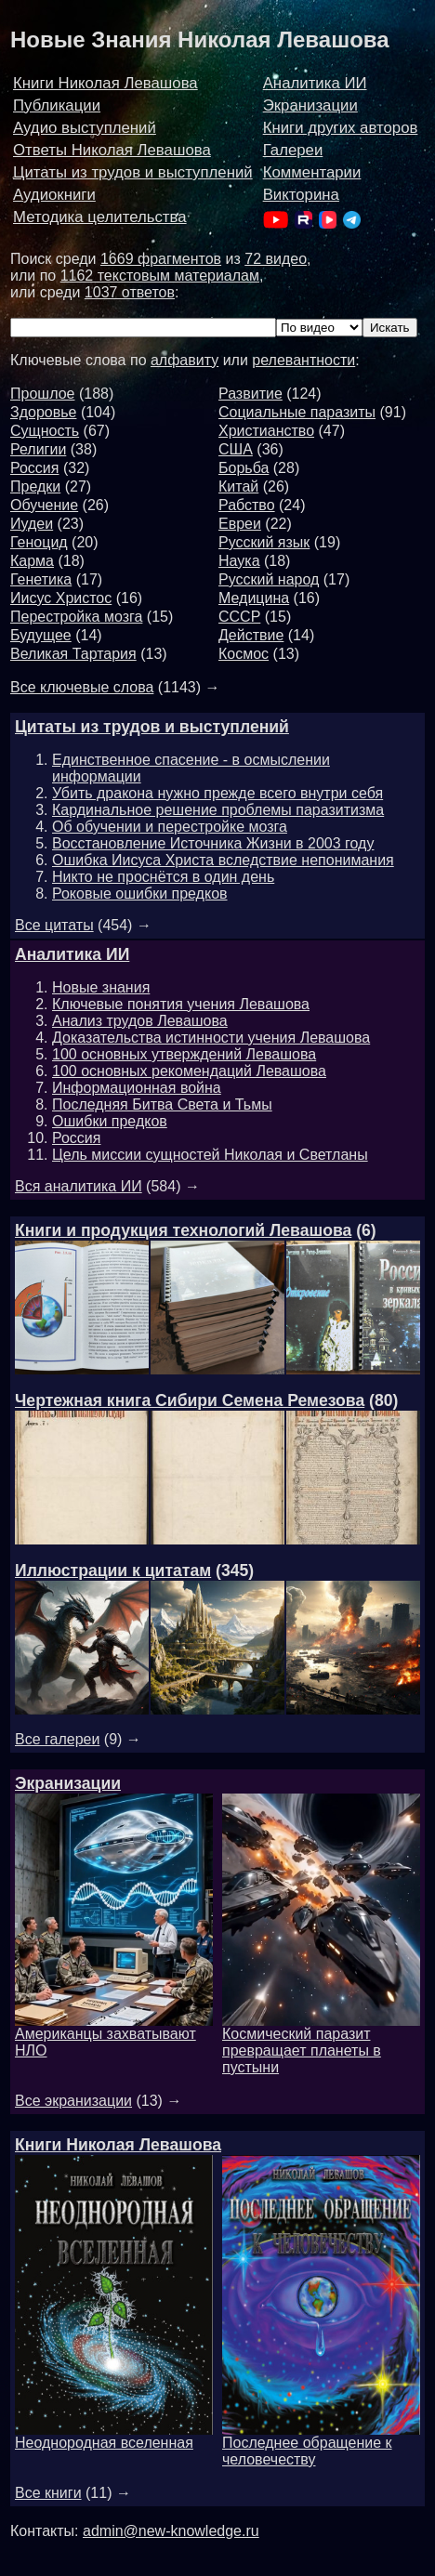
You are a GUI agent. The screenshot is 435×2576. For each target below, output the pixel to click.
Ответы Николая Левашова (112, 150)
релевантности (303, 360)
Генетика (41, 579)
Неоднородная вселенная (114, 2436)
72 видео (275, 259)
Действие (250, 635)
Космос (243, 654)
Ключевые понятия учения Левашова (181, 1004)
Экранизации (310, 105)
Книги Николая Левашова (105, 83)
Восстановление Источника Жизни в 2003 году (213, 843)
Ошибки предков (109, 1121)
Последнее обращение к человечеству (321, 2444)
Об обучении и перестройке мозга (169, 827)
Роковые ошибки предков (140, 893)
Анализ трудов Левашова (140, 1021)
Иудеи (31, 524)
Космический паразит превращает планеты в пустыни (321, 2044)
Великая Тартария (73, 654)
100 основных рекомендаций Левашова (189, 1071)
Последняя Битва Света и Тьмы (162, 1104)
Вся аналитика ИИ (78, 1186)
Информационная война (136, 1088)
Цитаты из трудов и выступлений (133, 172)
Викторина (301, 195)
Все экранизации (73, 2101)
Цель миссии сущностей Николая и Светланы (210, 1155)
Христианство (266, 431)
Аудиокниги (54, 195)
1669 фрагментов (160, 259)
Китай (238, 486)
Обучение (44, 505)
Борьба (243, 468)
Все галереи (57, 1739)
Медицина (253, 598)
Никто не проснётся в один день (163, 877)
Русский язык (264, 542)
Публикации (56, 105)
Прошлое (42, 393)
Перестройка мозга (76, 616)
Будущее (41, 635)
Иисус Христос (61, 598)
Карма (32, 561)
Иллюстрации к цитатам (113, 1570)
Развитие (250, 393)
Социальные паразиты (297, 412)
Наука (239, 561)
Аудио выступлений (84, 128)
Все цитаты (54, 925)
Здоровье (43, 412)
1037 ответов (130, 292)
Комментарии (312, 172)
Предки (35, 486)
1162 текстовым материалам (159, 275)
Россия (34, 468)
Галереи (293, 150)
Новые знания (101, 987)
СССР (239, 616)
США (235, 449)
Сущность (44, 431)
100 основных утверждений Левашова (184, 1054)
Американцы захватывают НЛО (114, 2035)
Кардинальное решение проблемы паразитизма (218, 810)
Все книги (48, 2493)
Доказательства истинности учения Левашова (211, 1037)
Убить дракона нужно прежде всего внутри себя (217, 793)
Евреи (239, 524)
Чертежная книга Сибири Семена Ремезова (189, 1400)
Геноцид (39, 542)
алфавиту (184, 360)
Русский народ (268, 579)
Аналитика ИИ (315, 83)
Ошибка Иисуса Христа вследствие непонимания (223, 860)
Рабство (246, 505)
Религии (38, 449)
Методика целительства (100, 217)
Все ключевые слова (81, 687)
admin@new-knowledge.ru (171, 2531)
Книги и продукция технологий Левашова (183, 1230)
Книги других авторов (340, 128)
